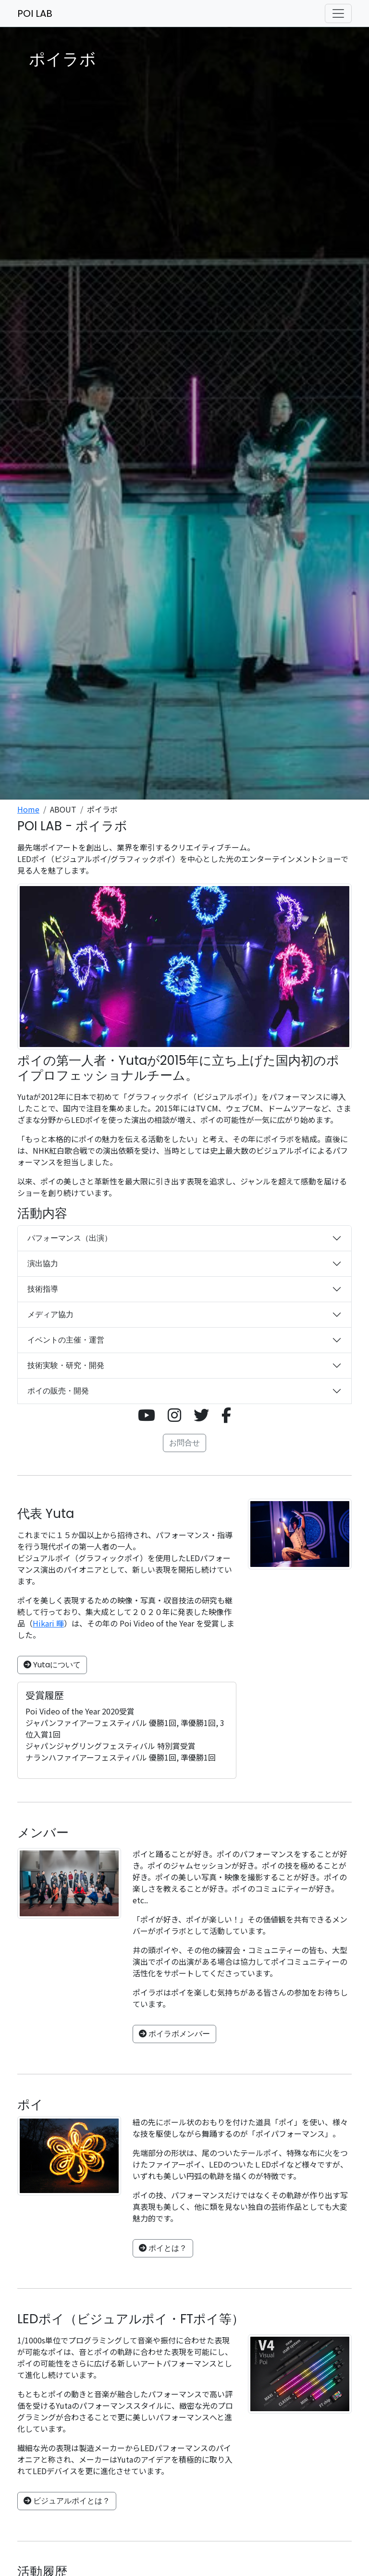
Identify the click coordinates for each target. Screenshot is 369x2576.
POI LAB (34, 13)
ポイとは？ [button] (163, 2248)
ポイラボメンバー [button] (174, 2033)
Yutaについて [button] (52, 1664)
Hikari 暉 (48, 1623)
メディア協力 (50, 1314)
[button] (146, 1415)
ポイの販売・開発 (58, 1390)
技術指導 (42, 1288)
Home (28, 809)
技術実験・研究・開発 (65, 1365)
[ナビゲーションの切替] (338, 13)
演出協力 (42, 1263)
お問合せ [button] (184, 1442)
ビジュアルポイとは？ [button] (67, 2500)
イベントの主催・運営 (65, 1339)
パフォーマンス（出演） (69, 1238)
